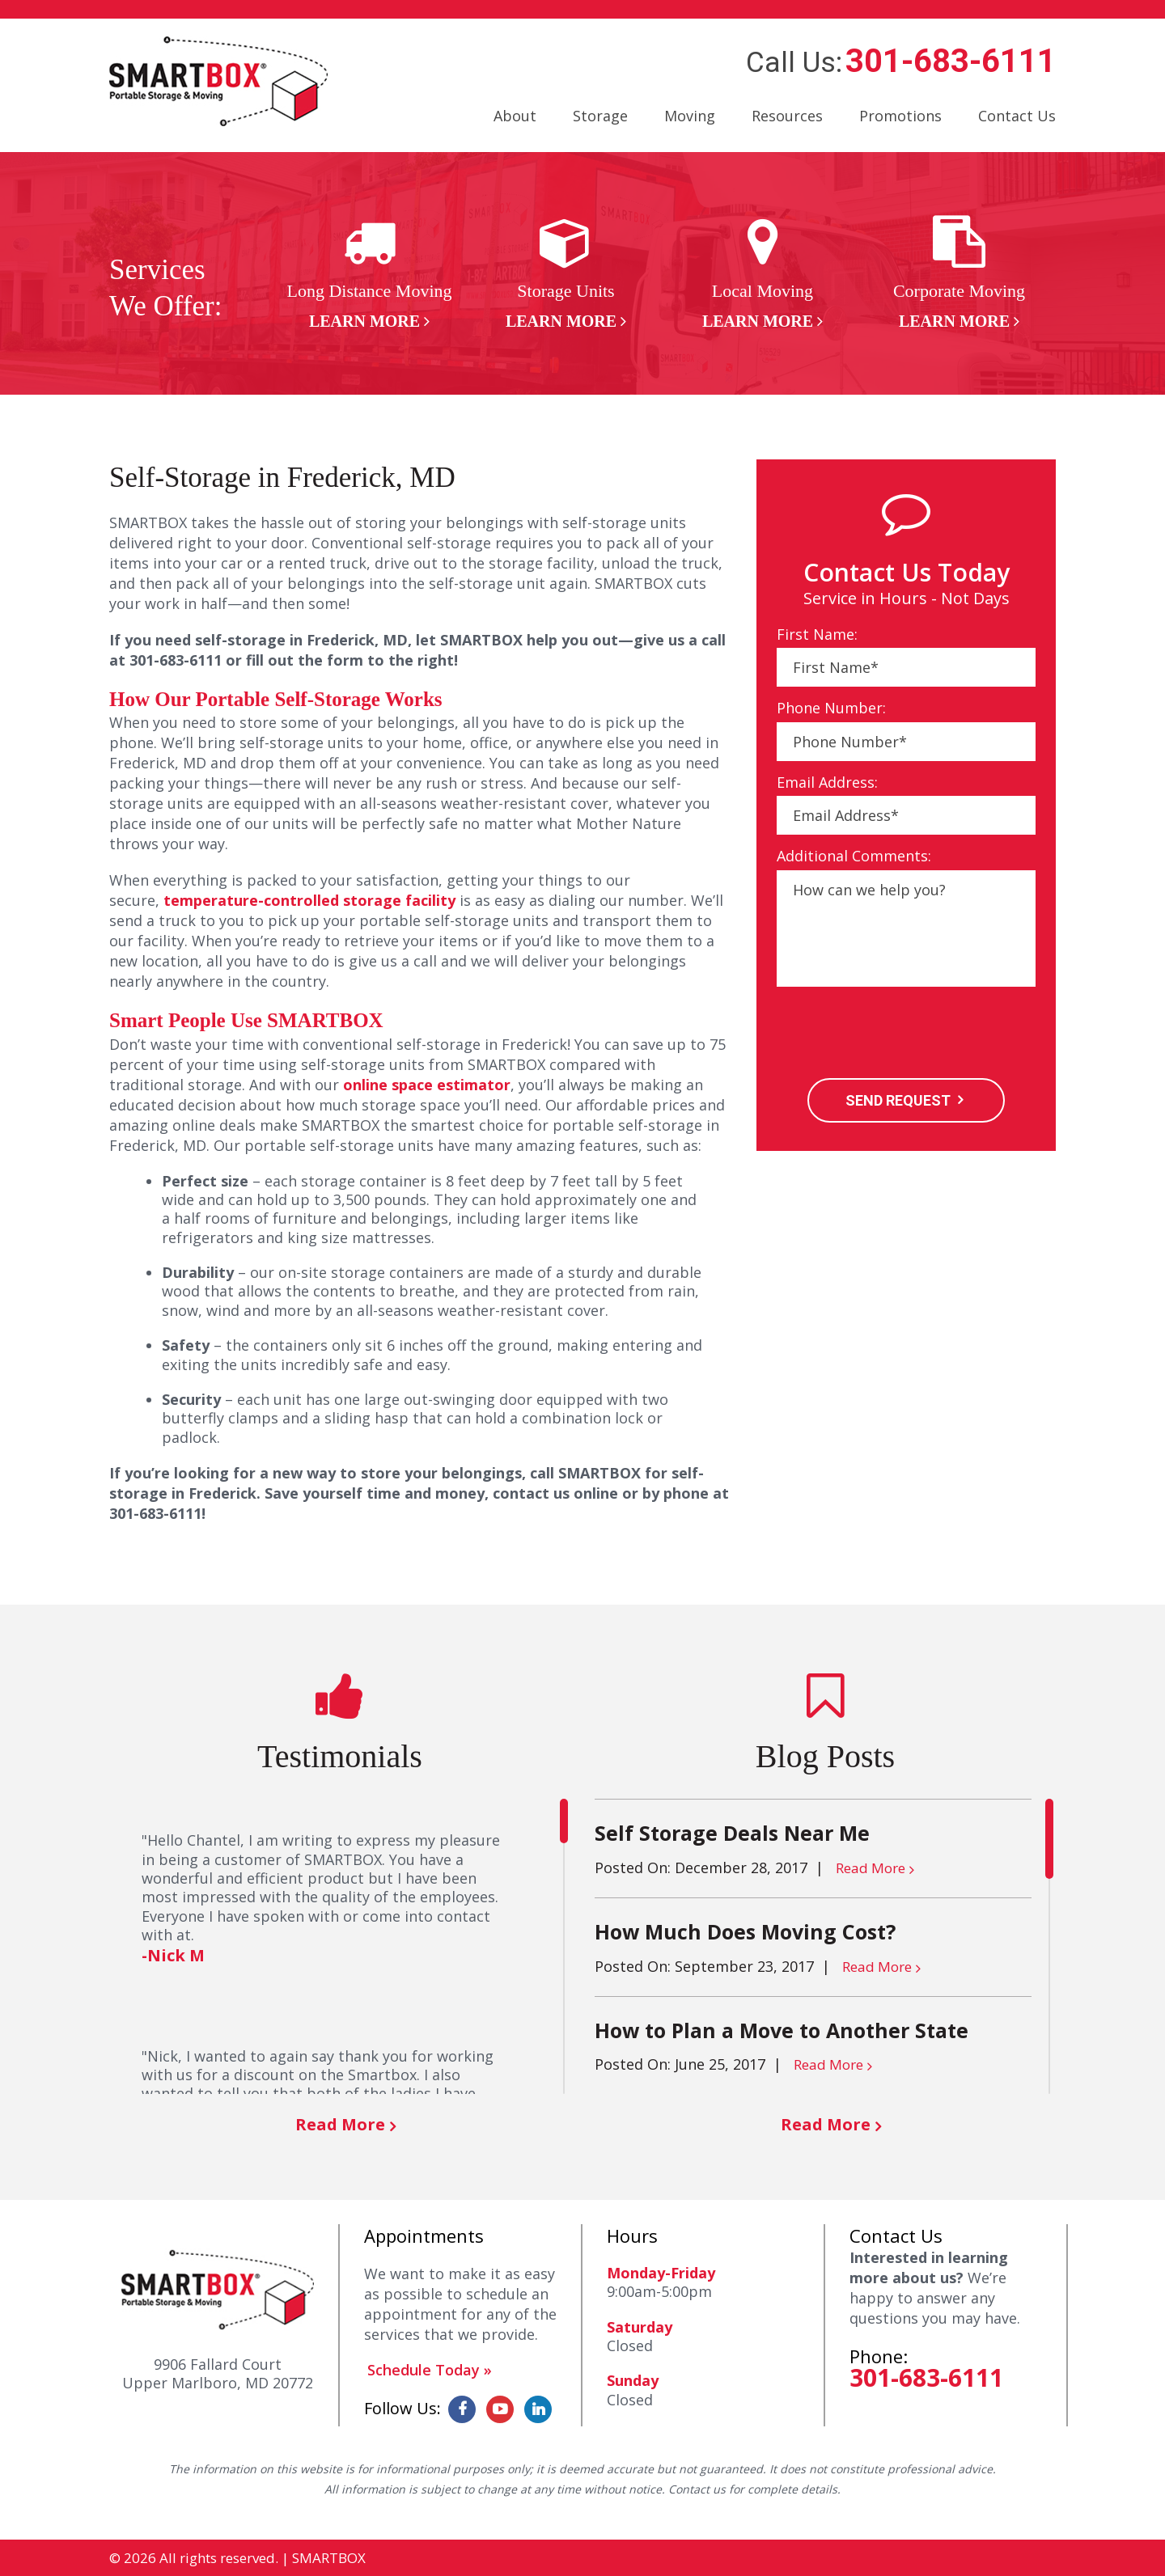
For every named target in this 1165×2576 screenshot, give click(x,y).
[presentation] (900, 1034)
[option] (369, 273)
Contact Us (1017, 115)
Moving (689, 115)
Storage (600, 115)
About (515, 115)
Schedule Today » (429, 2369)
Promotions (900, 115)
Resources (787, 115)
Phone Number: (831, 708)
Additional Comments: (854, 856)
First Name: (817, 634)
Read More (340, 2124)
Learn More (364, 321)
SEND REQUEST (898, 1100)
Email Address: (827, 782)
